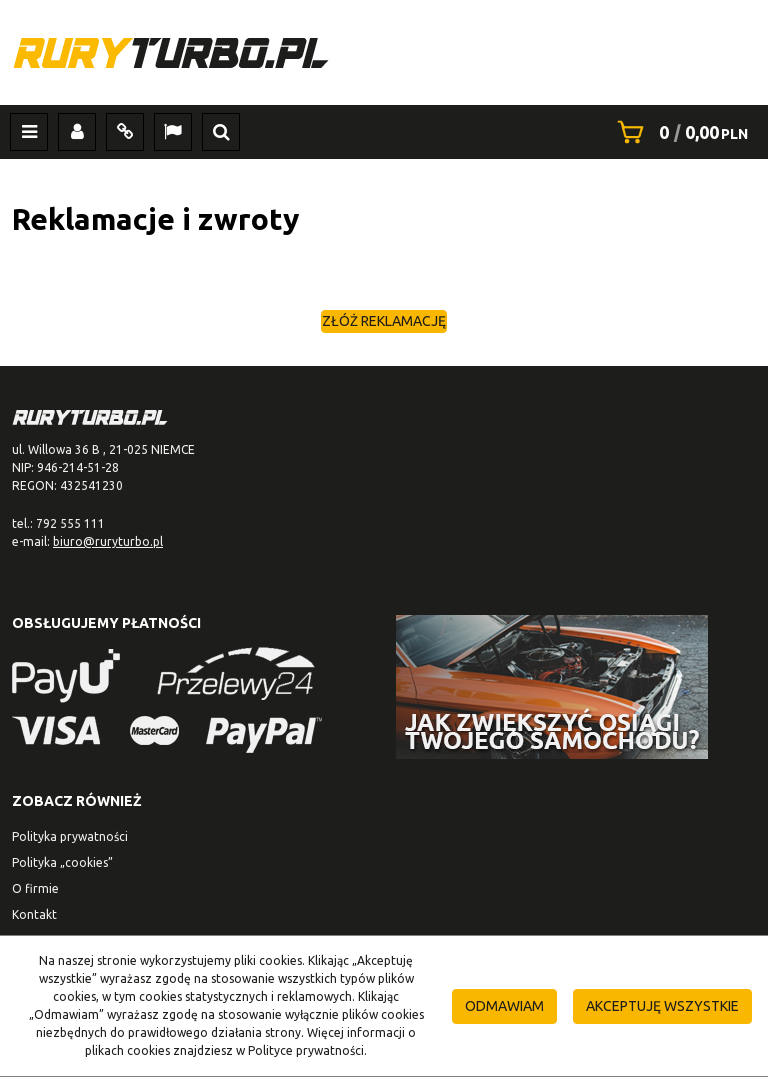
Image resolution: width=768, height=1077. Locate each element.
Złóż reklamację (384, 321)
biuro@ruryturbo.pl (108, 541)
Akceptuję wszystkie (662, 1006)
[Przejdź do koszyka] (703, 132)
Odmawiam (504, 1006)
